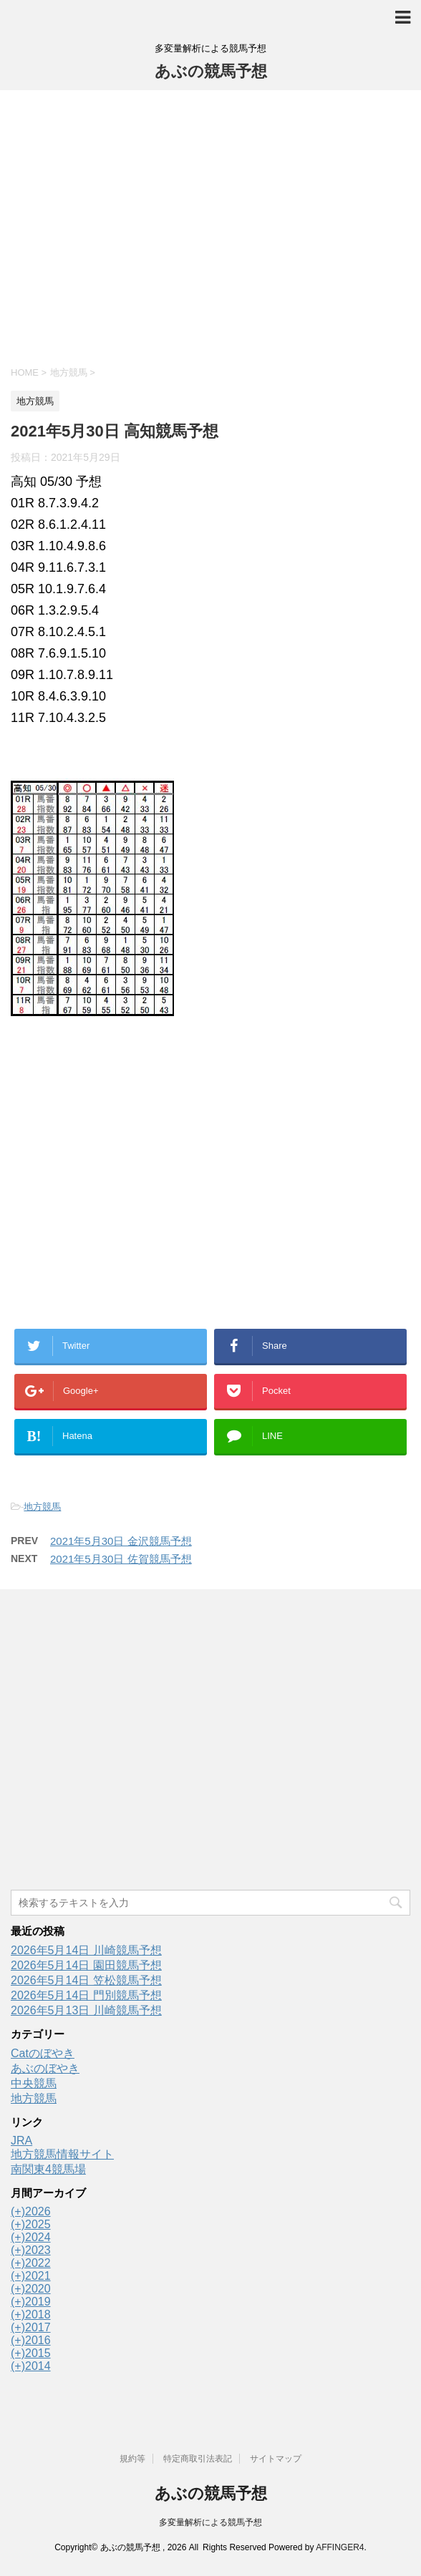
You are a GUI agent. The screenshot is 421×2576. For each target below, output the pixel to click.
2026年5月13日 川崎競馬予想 (86, 2010)
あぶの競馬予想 (211, 71)
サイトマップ (275, 2459)
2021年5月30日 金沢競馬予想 (121, 1541)
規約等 (132, 2459)
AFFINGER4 (340, 2547)
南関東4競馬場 (48, 2169)
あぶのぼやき (45, 2068)
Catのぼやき (42, 2053)
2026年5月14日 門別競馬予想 (86, 1995)
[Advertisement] (210, 226)
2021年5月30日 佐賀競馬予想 (121, 1559)
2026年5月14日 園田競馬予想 (86, 1965)
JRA (21, 2141)
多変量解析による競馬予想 (210, 2522)
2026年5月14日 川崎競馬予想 (86, 1950)
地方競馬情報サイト (62, 2154)
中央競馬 (34, 2083)
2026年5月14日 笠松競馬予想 (86, 1980)
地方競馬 (42, 1506)
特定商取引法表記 (197, 2459)
